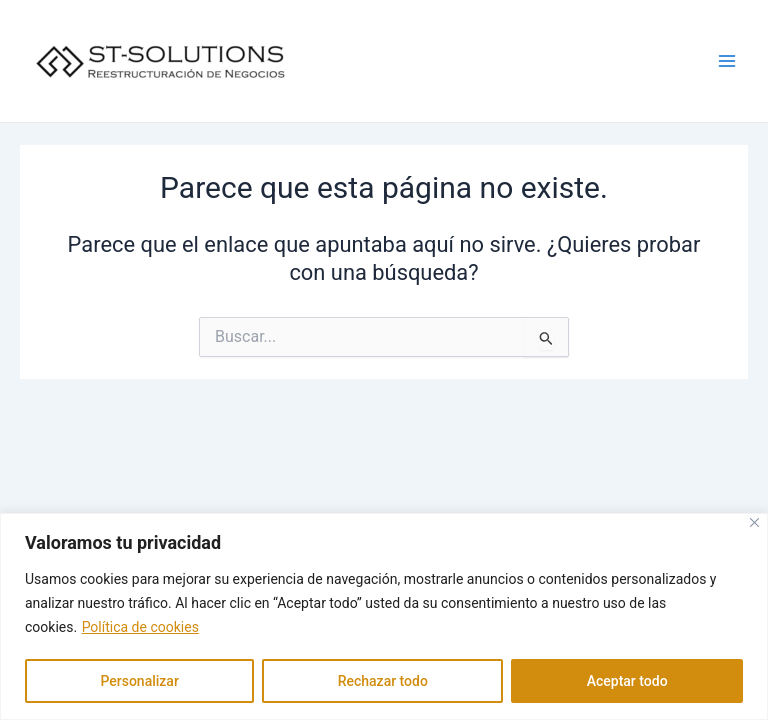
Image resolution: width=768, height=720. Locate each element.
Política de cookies (140, 627)
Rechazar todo (383, 681)
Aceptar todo (627, 681)
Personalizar (139, 681)
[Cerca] (754, 522)
